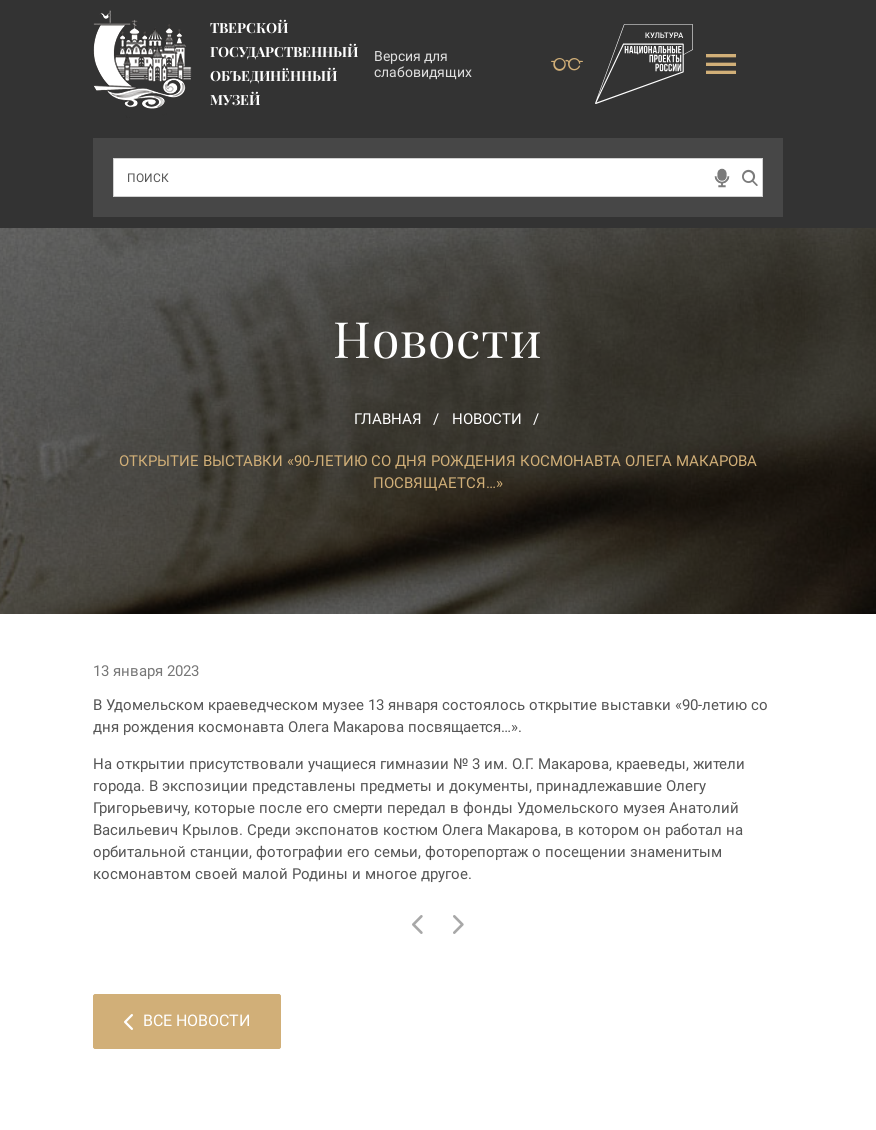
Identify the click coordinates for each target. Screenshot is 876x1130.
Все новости (187, 1020)
